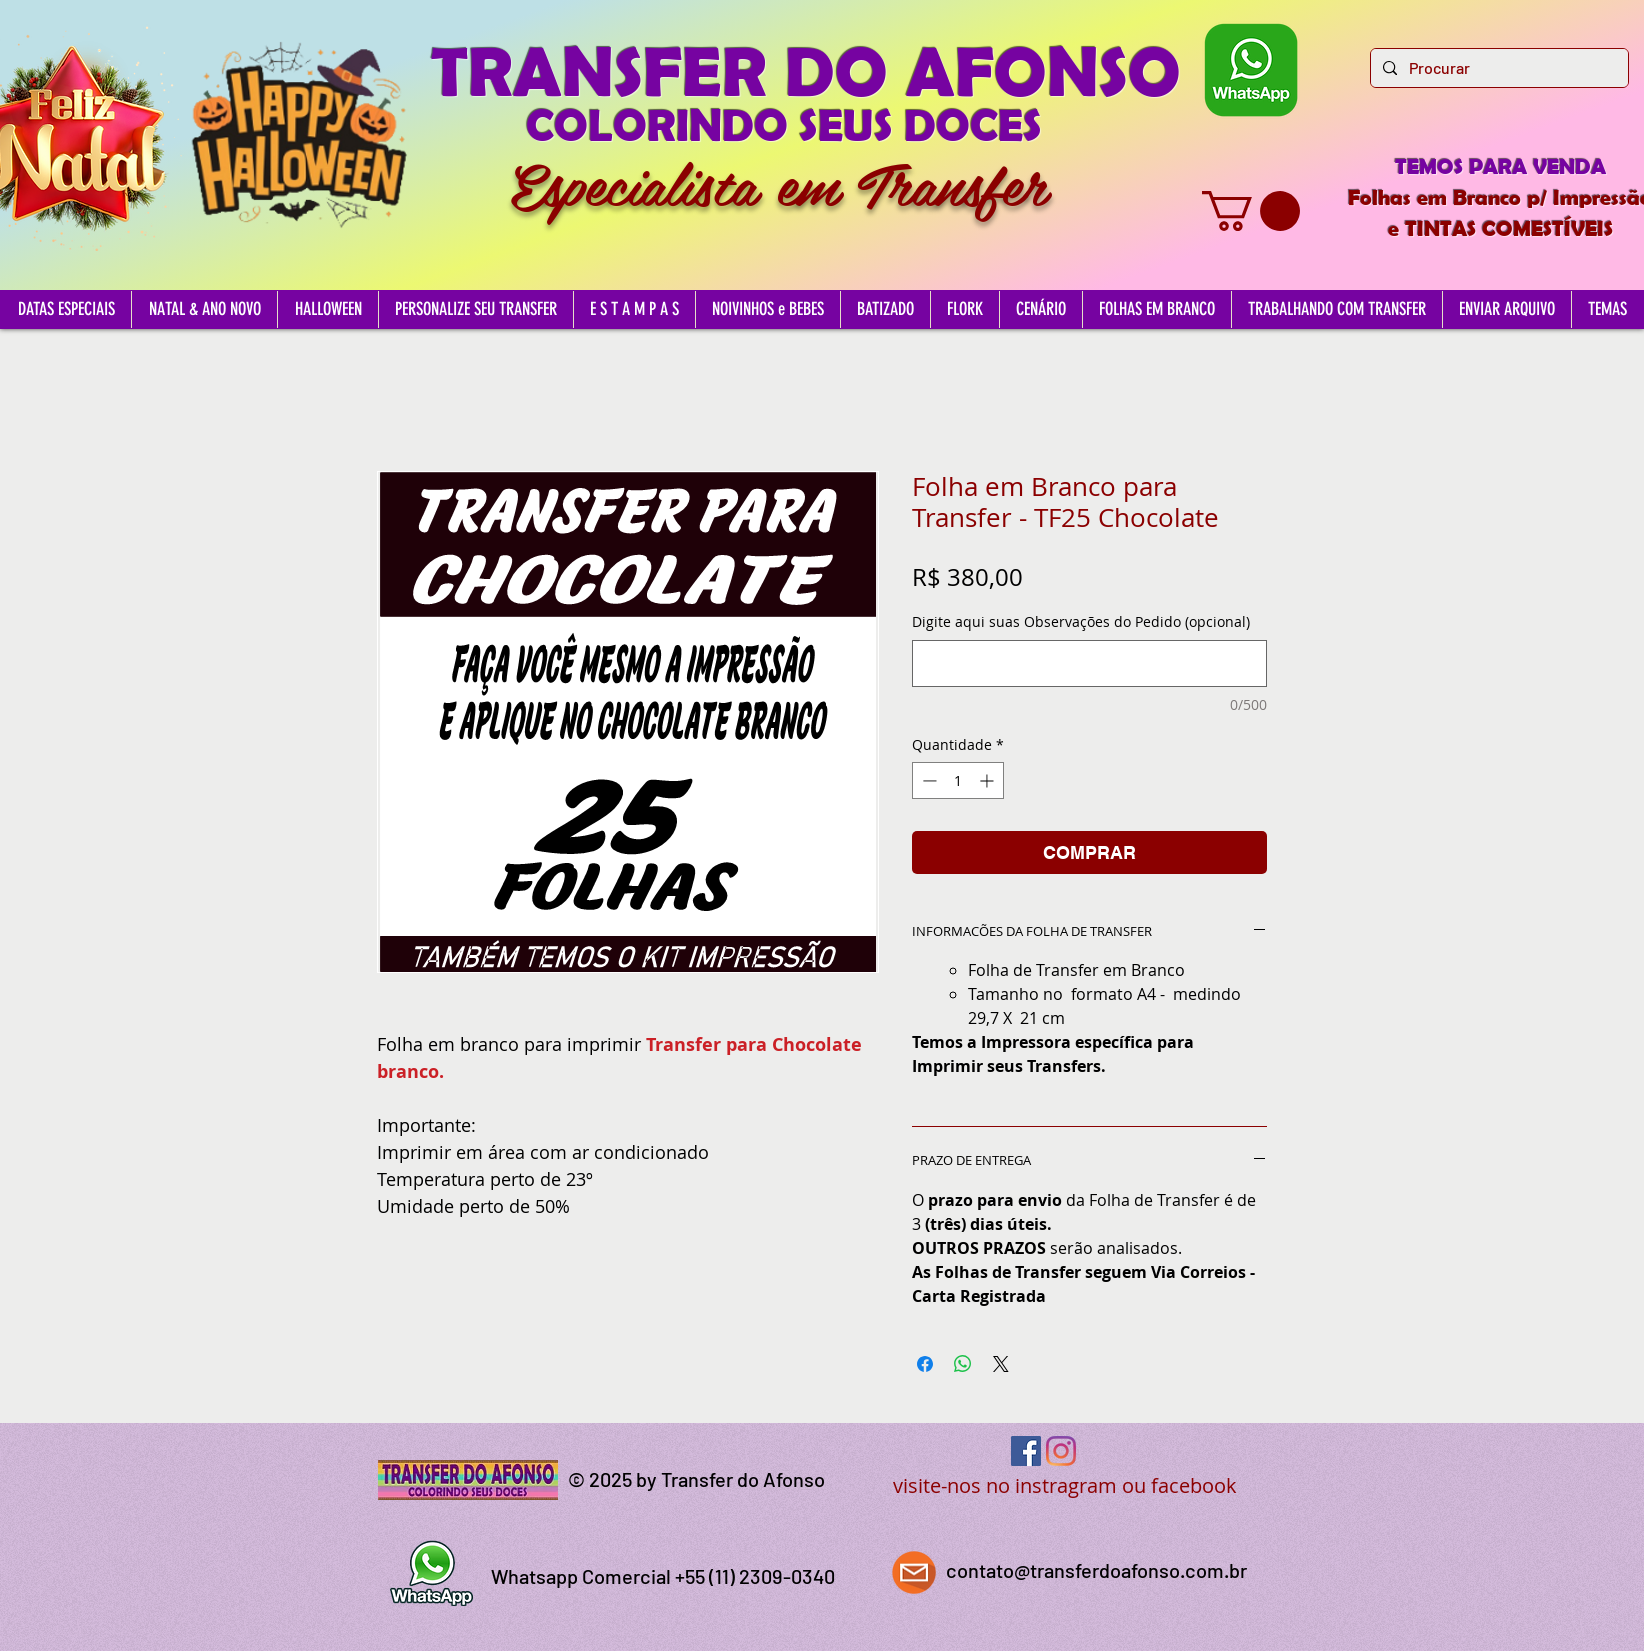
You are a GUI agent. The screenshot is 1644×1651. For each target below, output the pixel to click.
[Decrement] (927, 780)
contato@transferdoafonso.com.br (1096, 1570)
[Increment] (988, 780)
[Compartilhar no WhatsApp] (963, 1364)
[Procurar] (1497, 68)
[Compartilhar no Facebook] (925, 1364)
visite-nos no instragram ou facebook (1065, 1485)
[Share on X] (1001, 1364)
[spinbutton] (958, 780)
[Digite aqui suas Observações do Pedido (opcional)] (1089, 663)
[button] (1251, 211)
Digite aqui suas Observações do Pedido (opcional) (1081, 621)
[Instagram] (1061, 1451)
